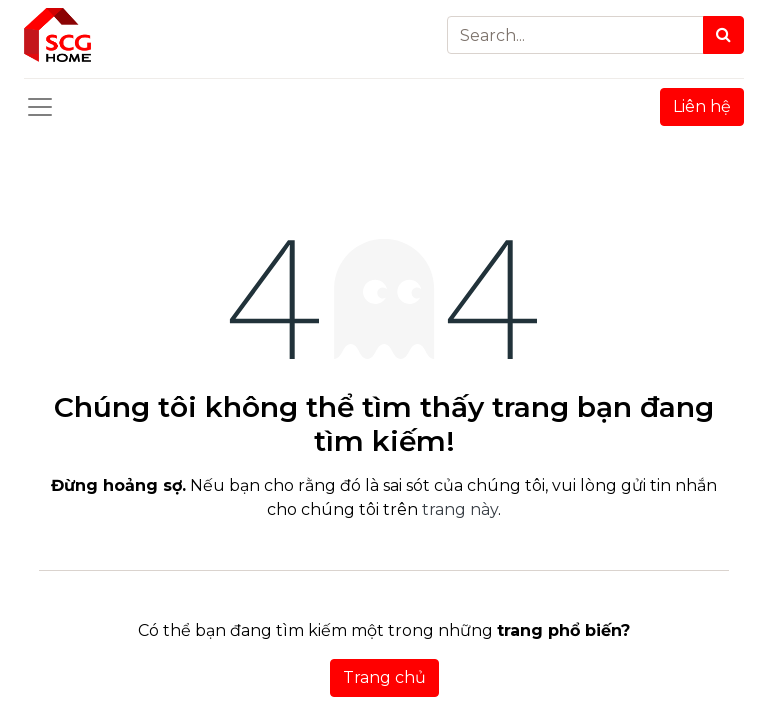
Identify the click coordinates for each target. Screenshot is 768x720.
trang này (460, 509)
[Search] (723, 35)
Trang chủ (384, 677)
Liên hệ (702, 106)
